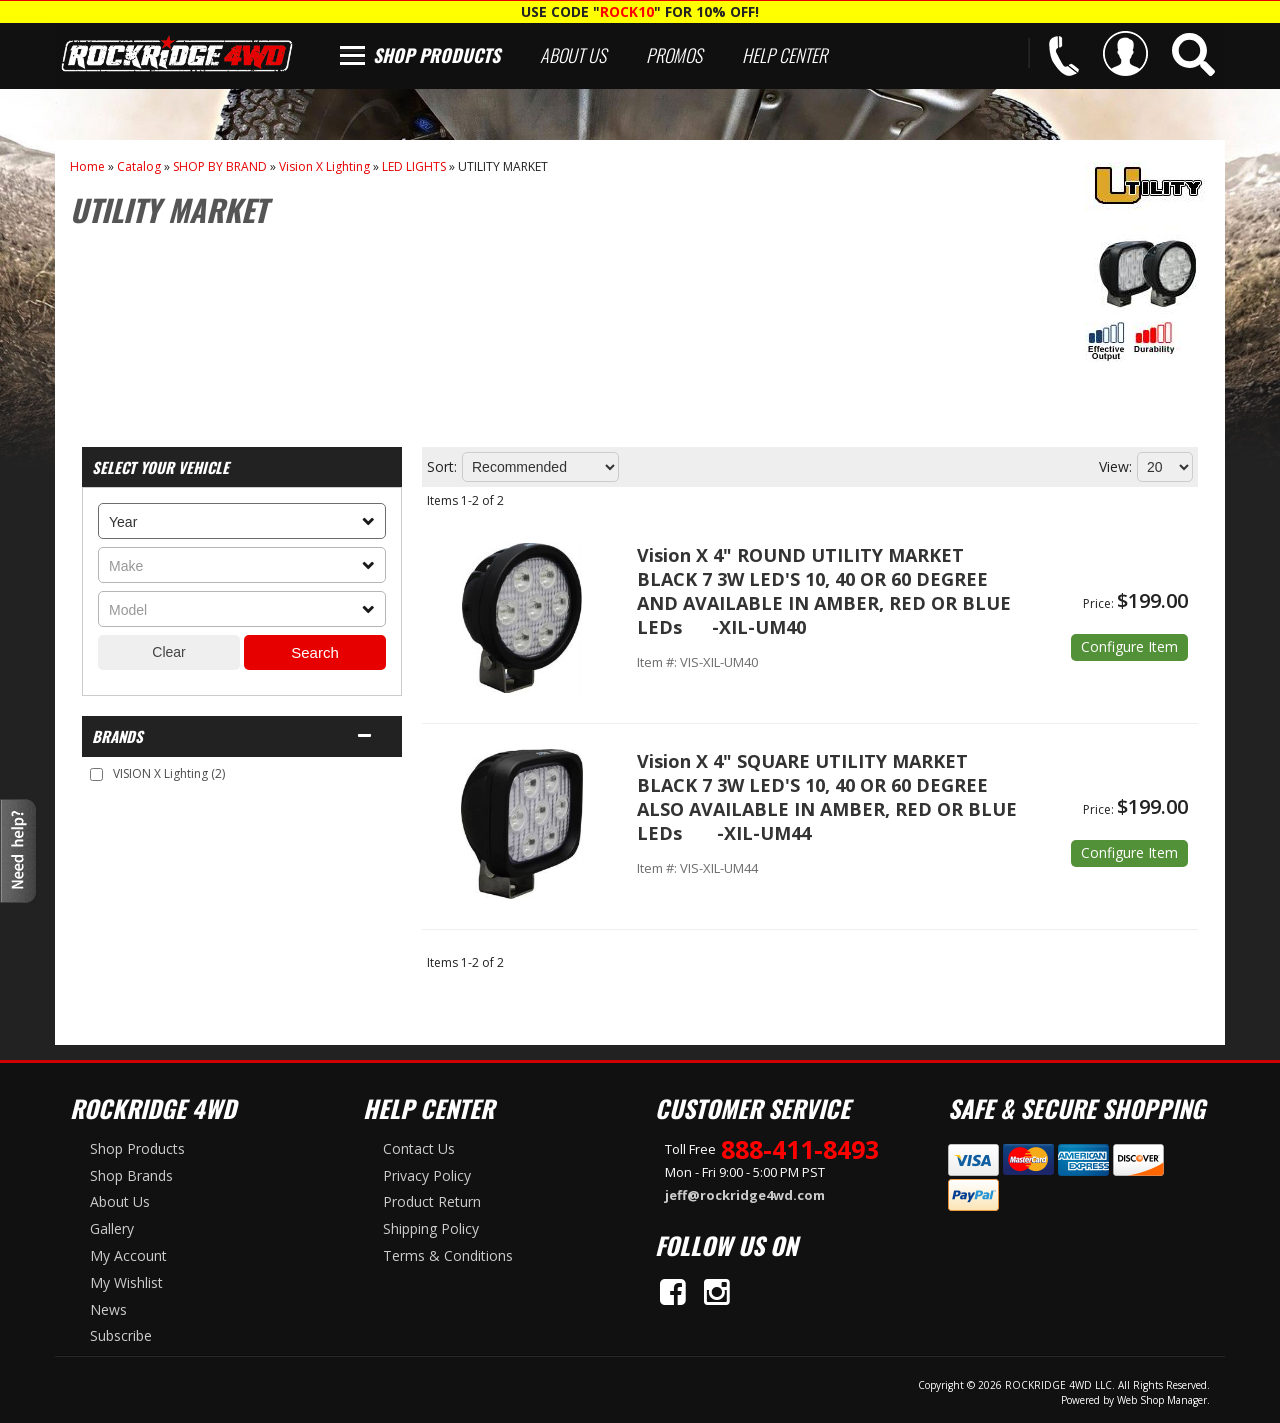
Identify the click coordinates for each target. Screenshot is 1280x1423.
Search (315, 652)
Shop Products (436, 55)
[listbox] (242, 521)
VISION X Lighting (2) (169, 773)
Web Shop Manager (1162, 1400)
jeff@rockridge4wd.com (745, 1195)
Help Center (784, 55)
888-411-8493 (800, 1149)
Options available (1129, 647)
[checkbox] (96, 774)
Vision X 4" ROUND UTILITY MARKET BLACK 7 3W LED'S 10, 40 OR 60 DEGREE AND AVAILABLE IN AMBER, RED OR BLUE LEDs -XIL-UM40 (824, 591)
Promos (674, 55)
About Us (573, 55)
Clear (168, 652)
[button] (1193, 54)
